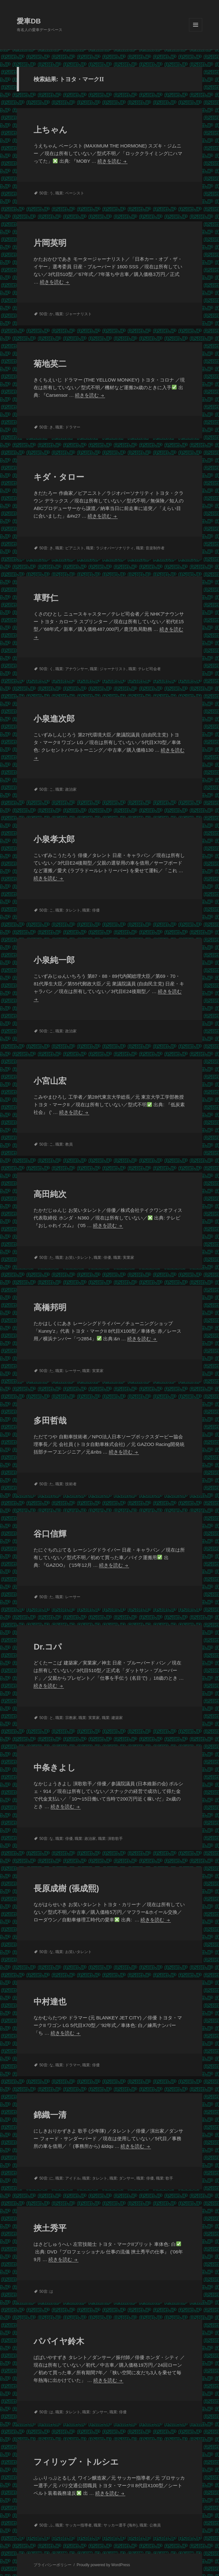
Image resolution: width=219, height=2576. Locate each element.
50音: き (46, 427)
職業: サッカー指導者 (73, 2525)
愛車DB (29, 21)
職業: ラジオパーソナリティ (110, 548)
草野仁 (46, 598)
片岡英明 (50, 243)
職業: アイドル (67, 2178)
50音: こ (46, 789)
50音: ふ (46, 2525)
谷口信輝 (50, 1534)
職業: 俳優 (91, 910)
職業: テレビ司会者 (144, 669)
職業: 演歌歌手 (110, 1838)
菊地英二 (50, 364)
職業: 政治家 (66, 789)
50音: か (46, 314)
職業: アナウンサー (71, 669)
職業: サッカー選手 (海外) (115, 2525)
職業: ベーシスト (69, 193)
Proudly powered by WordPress (103, 2565)
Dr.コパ (48, 1646)
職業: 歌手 (164, 2178)
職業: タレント (67, 910)
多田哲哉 (50, 1420)
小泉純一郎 (54, 960)
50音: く (46, 669)
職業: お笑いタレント (73, 1257)
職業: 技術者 (66, 1484)
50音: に (46, 2178)
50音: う (46, 193)
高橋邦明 (50, 1307)
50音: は (46, 2291)
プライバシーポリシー (53, 2565)
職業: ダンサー (122, 2178)
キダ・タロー (59, 477)
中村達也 (50, 2001)
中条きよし (55, 1767)
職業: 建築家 (112, 1718)
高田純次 (50, 1194)
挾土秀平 (50, 2228)
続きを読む (112, 161)
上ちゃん (50, 129)
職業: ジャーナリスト (73, 314)
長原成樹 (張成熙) (66, 1888)
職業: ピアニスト (69, 548)
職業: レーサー (67, 1371)
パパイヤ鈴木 (59, 2341)
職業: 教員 (64, 1144)
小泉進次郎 (54, 718)
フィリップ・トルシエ (76, 2462)
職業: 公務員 (150, 2525)
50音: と (46, 1718)
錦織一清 (50, 2115)
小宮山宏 (50, 1081)
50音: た (46, 1257)
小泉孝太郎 (54, 839)
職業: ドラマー (67, 427)
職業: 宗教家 (66, 1718)
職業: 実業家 (124, 1257)
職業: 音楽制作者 (150, 548)
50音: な (46, 1838)
